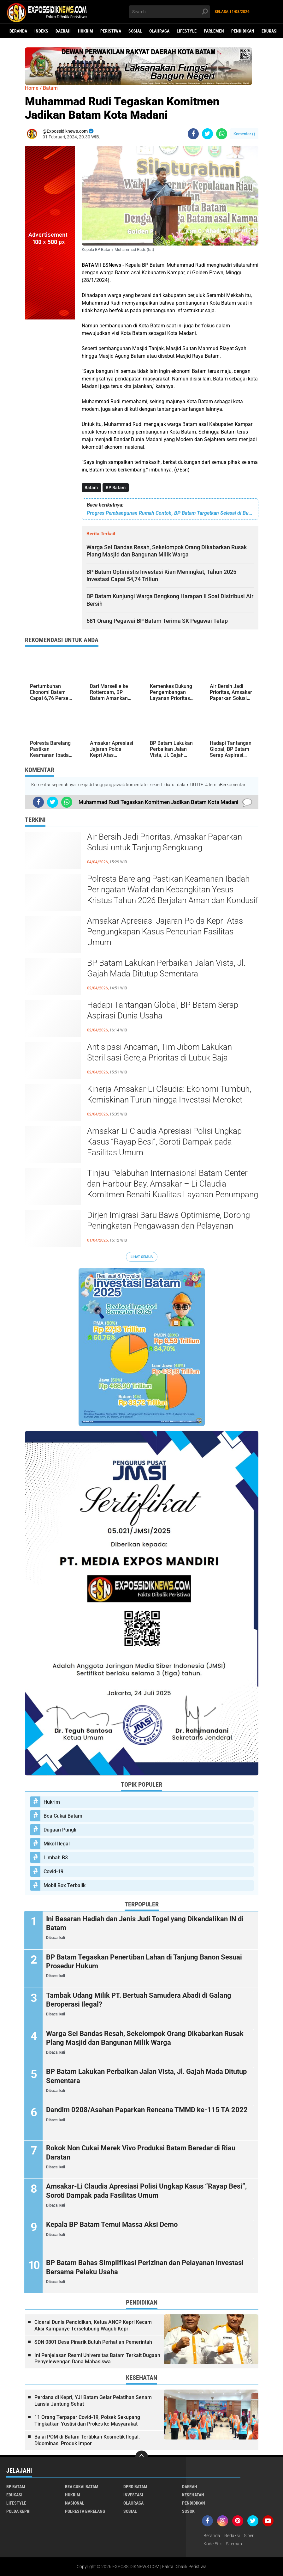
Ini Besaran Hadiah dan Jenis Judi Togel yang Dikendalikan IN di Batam (146, 1923)
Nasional (74, 2503)
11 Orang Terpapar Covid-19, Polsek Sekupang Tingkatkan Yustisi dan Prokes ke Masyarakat (87, 2420)
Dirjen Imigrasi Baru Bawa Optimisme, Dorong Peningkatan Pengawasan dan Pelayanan (168, 1220)
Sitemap (234, 2544)
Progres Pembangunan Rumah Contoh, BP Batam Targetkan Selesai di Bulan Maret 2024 (170, 513)
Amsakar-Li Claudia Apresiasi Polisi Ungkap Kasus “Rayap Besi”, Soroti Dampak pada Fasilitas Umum (164, 1141)
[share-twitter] (207, 133)
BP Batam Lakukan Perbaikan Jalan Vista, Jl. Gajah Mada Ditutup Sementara (166, 968)
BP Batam (116, 487)
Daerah (63, 30)
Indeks (41, 30)
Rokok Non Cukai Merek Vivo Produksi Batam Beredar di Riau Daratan (141, 2152)
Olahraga (159, 30)
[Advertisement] (50, 414)
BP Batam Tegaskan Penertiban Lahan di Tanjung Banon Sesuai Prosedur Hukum (145, 1961)
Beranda (18, 30)
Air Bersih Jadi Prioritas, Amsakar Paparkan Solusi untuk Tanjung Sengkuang (164, 842)
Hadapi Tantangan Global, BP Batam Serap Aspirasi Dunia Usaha (162, 1010)
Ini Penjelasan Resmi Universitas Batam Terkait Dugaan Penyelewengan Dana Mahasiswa (97, 2358)
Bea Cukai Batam (63, 1816)
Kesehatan (193, 2495)
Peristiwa (110, 30)
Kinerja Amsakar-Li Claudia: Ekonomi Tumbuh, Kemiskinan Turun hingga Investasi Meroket (169, 1094)
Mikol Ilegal (57, 1844)
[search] (169, 11)
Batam (91, 487)
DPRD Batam (135, 2486)
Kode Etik (212, 2544)
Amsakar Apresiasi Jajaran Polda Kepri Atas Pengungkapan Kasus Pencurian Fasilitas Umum (165, 931)
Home (31, 88)
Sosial (135, 30)
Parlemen (214, 30)
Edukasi (270, 30)
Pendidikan (242, 30)
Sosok (188, 2511)
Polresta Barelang (85, 2511)
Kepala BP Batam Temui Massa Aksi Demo (113, 2225)
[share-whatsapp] (221, 133)
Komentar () (244, 133)
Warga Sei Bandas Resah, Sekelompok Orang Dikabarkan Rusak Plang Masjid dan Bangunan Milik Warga (146, 2038)
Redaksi (232, 2535)
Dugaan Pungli (60, 1830)
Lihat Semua (142, 1257)
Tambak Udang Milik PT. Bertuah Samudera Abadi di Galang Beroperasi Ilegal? (139, 1999)
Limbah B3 (56, 1858)
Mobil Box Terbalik (64, 1885)
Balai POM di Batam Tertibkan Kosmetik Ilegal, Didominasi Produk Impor (87, 2440)
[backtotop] (141, 2457)
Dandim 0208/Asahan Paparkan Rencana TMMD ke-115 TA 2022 (148, 2110)
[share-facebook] (193, 133)
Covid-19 (53, 1871)
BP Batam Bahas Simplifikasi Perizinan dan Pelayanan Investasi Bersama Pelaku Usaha (146, 2267)
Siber (249, 2535)
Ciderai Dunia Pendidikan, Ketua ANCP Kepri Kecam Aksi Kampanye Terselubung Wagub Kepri (93, 2325)
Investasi (133, 2495)
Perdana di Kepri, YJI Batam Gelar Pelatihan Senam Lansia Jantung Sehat (93, 2401)
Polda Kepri (18, 2511)
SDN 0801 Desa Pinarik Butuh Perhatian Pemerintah (93, 2342)
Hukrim (85, 30)
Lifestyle (187, 30)
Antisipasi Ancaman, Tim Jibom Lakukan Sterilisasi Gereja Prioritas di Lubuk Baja (159, 1052)
